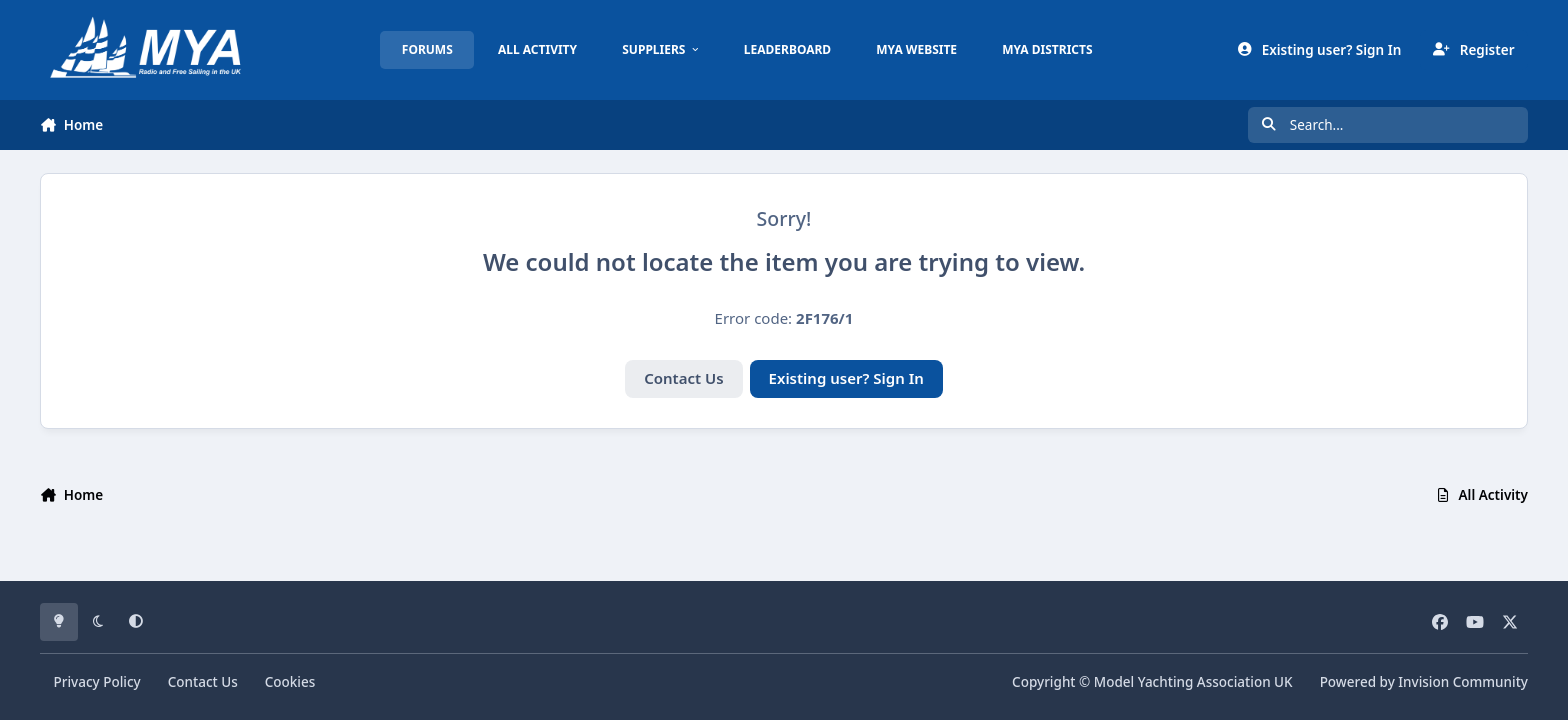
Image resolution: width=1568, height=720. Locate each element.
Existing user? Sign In (846, 378)
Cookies (290, 682)
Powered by (1424, 682)
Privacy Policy (97, 682)
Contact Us (683, 378)
